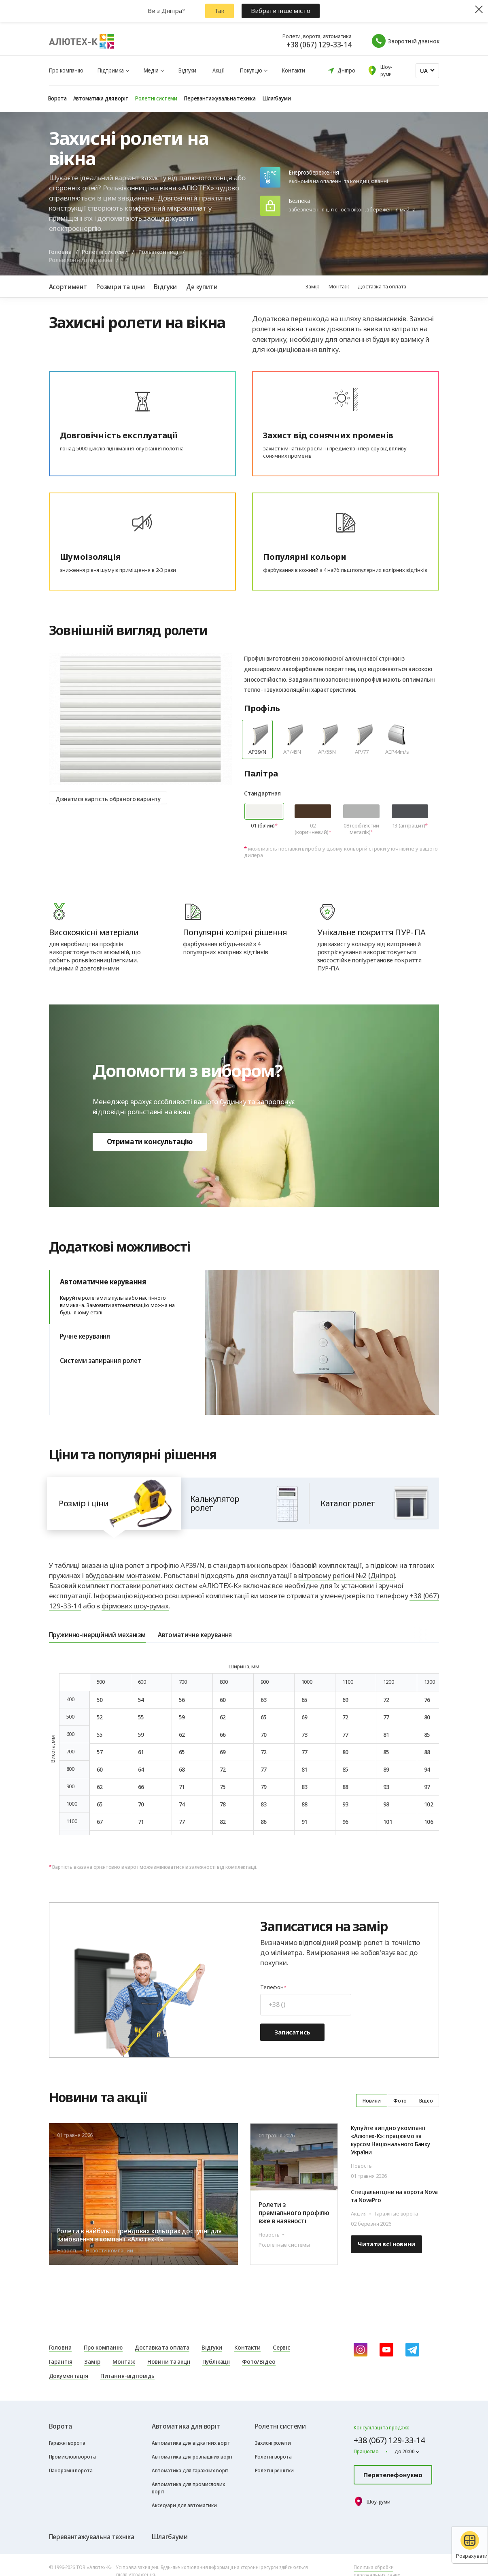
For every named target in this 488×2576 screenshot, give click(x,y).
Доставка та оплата (382, 286)
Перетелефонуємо (392, 2475)
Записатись (292, 2032)
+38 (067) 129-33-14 (319, 44)
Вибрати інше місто (280, 10)
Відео (426, 2100)
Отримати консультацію (150, 1141)
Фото (400, 2100)
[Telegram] (412, 2349)
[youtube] (386, 2349)
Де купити (201, 286)
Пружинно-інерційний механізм (97, 1634)
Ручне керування (85, 1336)
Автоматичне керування (127, 1296)
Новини (372, 2100)
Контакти (293, 70)
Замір (312, 286)
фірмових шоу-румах (135, 1605)
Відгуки (187, 70)
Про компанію (66, 70)
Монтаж (338, 286)
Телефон (272, 1987)
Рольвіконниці (158, 251)
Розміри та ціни (120, 286)
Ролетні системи (105, 251)
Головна (60, 251)
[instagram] (360, 2349)
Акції (218, 70)
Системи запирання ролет (100, 1360)
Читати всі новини (386, 2244)
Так (219, 10)
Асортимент (68, 286)
